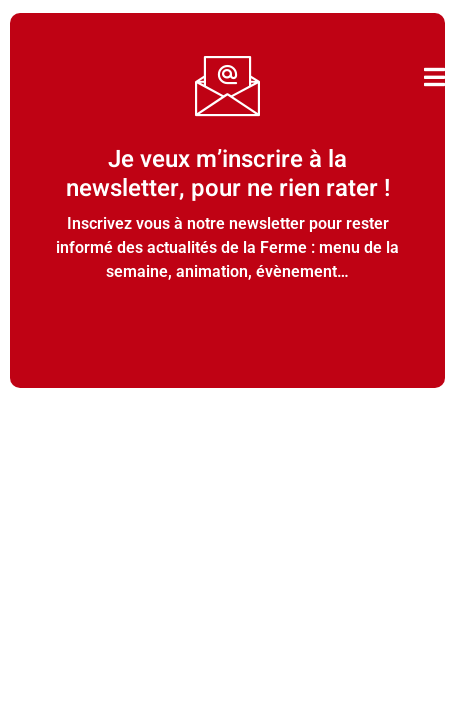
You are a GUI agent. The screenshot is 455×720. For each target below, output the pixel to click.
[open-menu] (434, 77)
